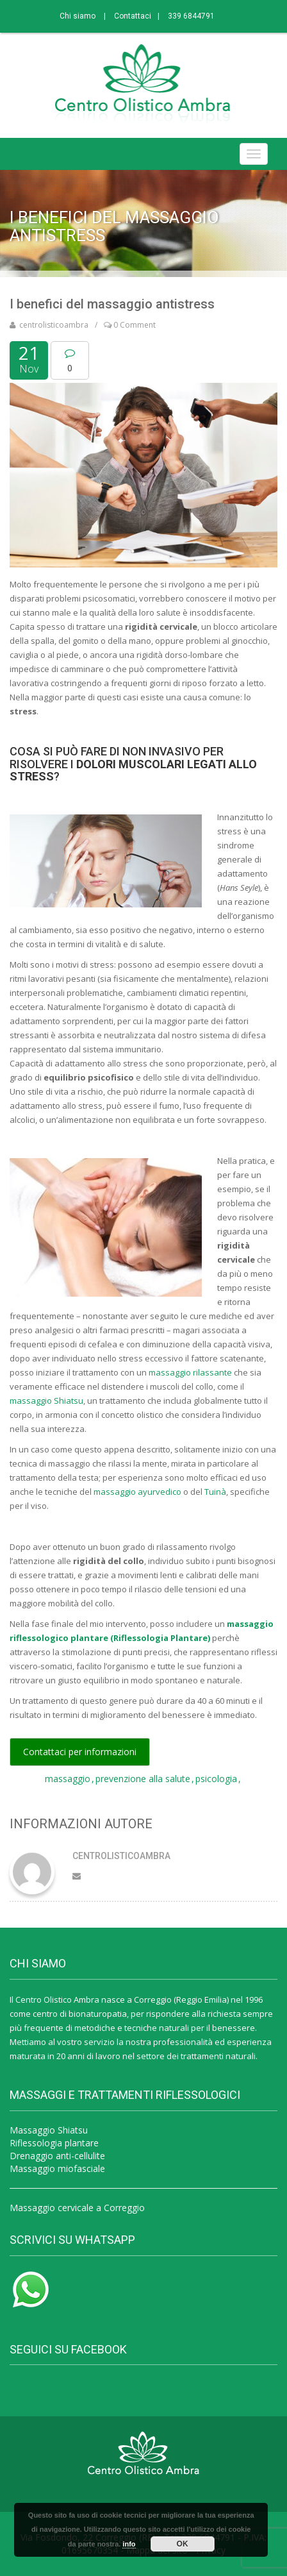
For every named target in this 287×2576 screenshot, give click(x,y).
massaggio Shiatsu (46, 1400)
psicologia (216, 1778)
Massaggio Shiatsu (49, 2130)
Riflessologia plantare (54, 2143)
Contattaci (132, 16)
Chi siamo (78, 16)
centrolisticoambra (53, 324)
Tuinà (215, 1491)
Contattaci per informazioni (79, 1752)
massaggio (67, 1778)
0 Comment (130, 324)
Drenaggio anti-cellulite (57, 2156)
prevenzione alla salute (142, 1778)
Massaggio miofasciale (57, 2168)
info (128, 2544)
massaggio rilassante (190, 1372)
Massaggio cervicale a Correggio (77, 2207)
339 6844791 (191, 16)
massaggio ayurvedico (137, 1491)
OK (182, 2543)
